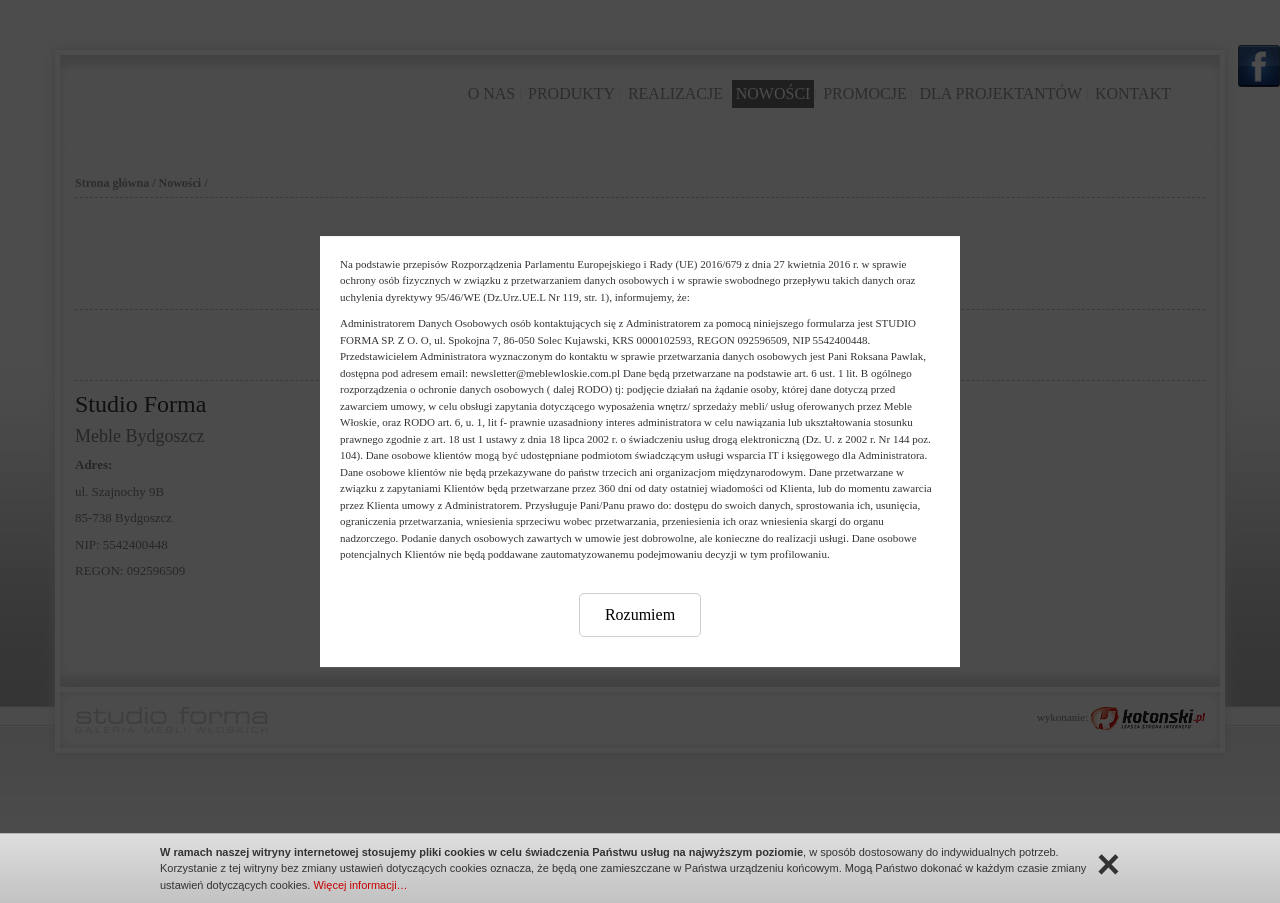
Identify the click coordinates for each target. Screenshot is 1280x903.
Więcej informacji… (360, 885)
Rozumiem (640, 614)
